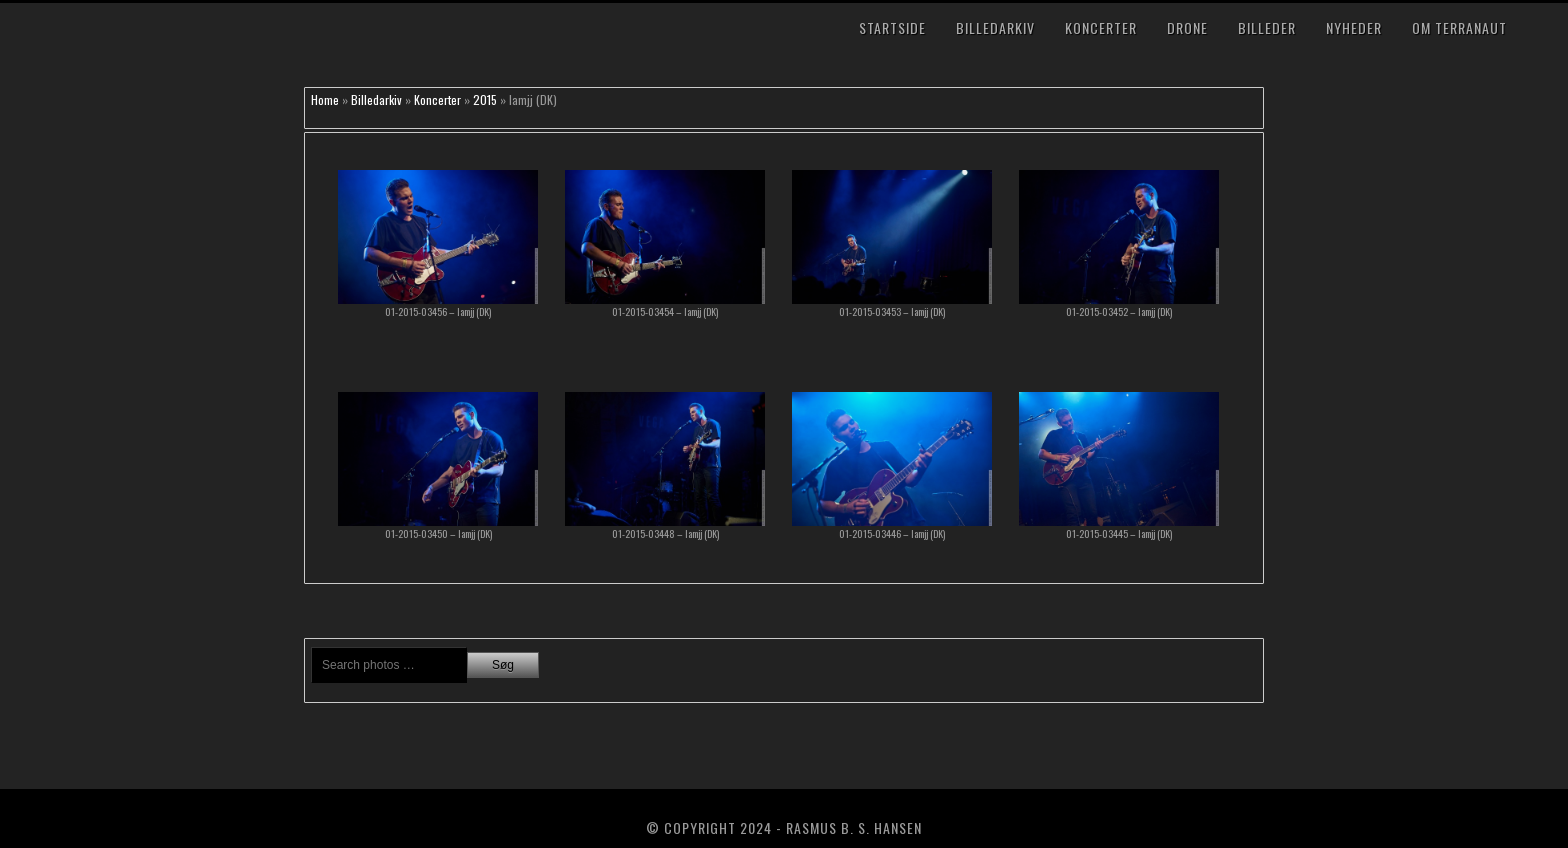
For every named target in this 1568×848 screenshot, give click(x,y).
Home (325, 99)
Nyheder (1354, 27)
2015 (485, 99)
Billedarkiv (995, 27)
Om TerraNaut (1459, 27)
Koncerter (1101, 27)
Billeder (1267, 27)
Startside (892, 27)
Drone (1187, 27)
